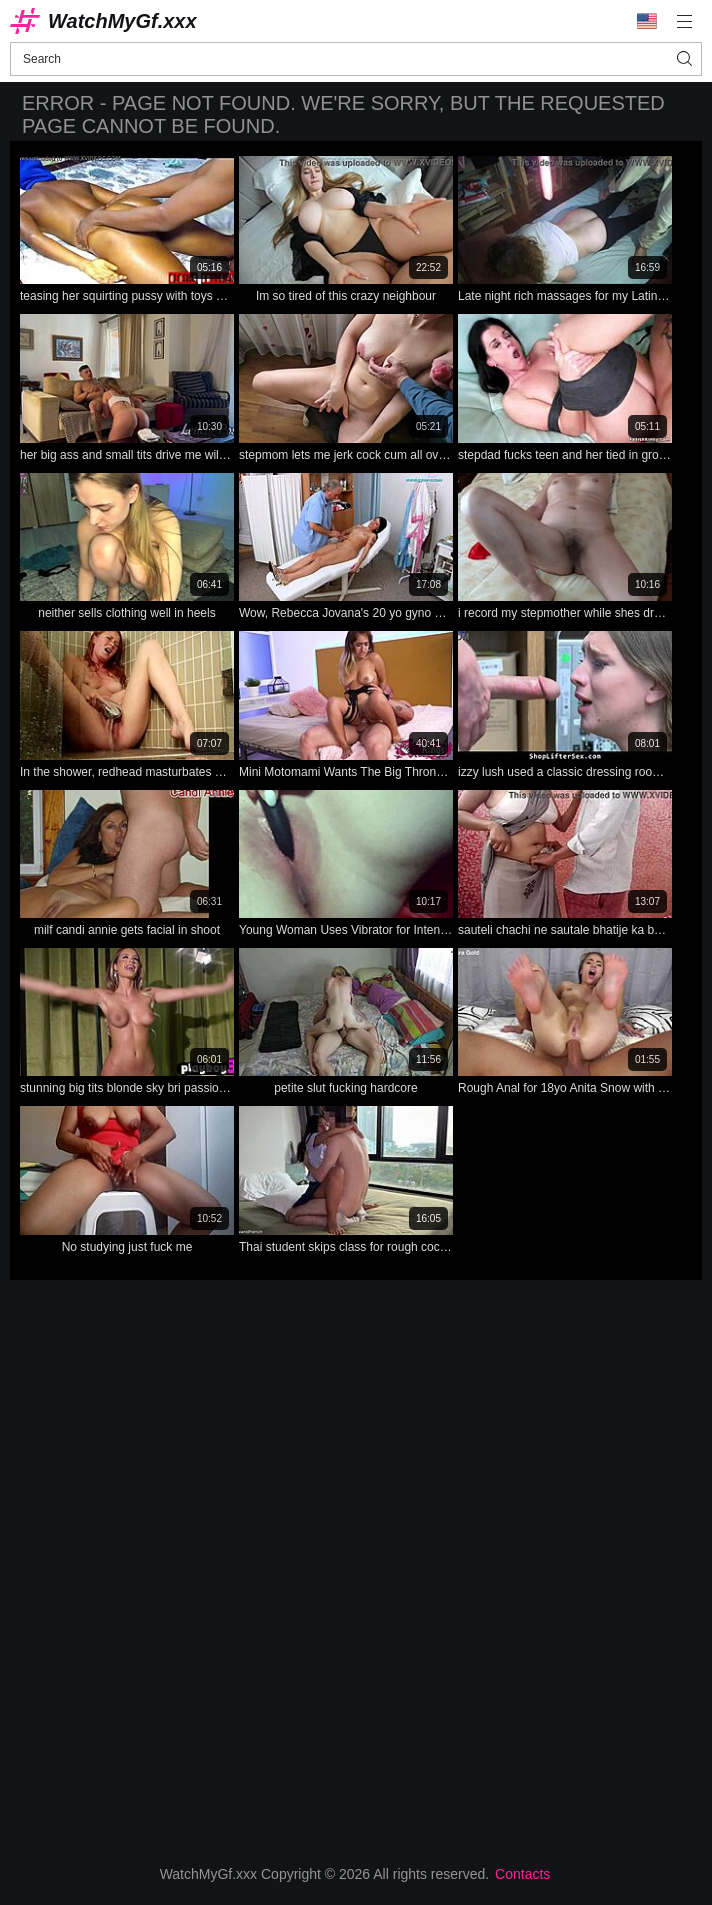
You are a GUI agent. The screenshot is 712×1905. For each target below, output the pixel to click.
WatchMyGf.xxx (122, 21)
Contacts (522, 1874)
